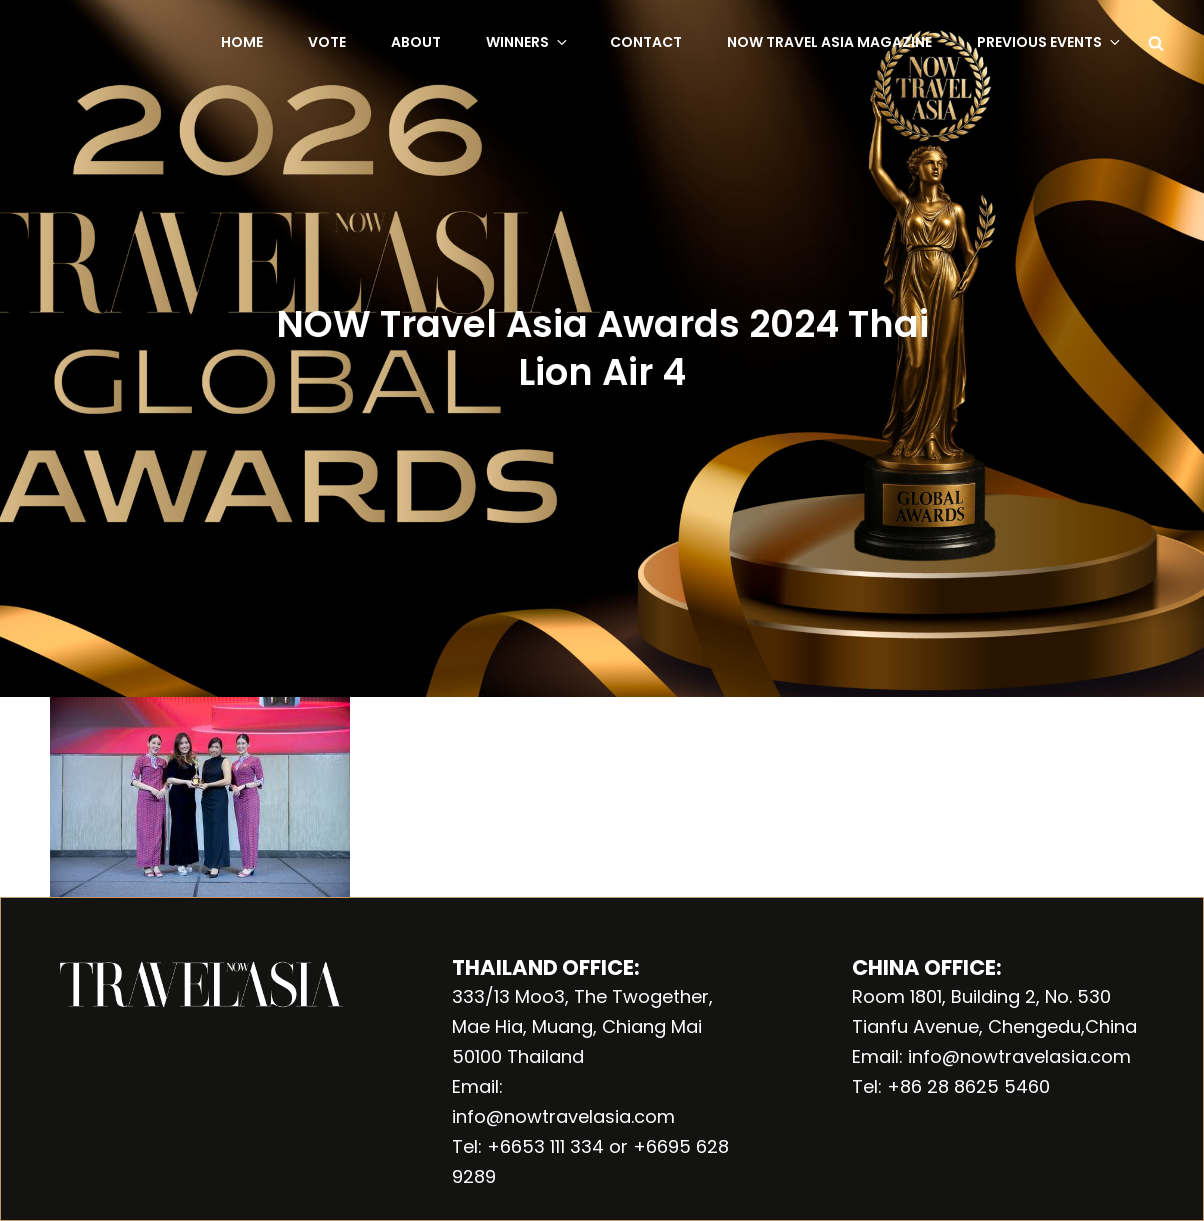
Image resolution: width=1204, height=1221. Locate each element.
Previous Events (1050, 42)
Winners (528, 42)
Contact (646, 42)
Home (242, 42)
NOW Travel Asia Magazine (829, 42)
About (416, 42)
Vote (327, 42)
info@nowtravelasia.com (563, 1116)
